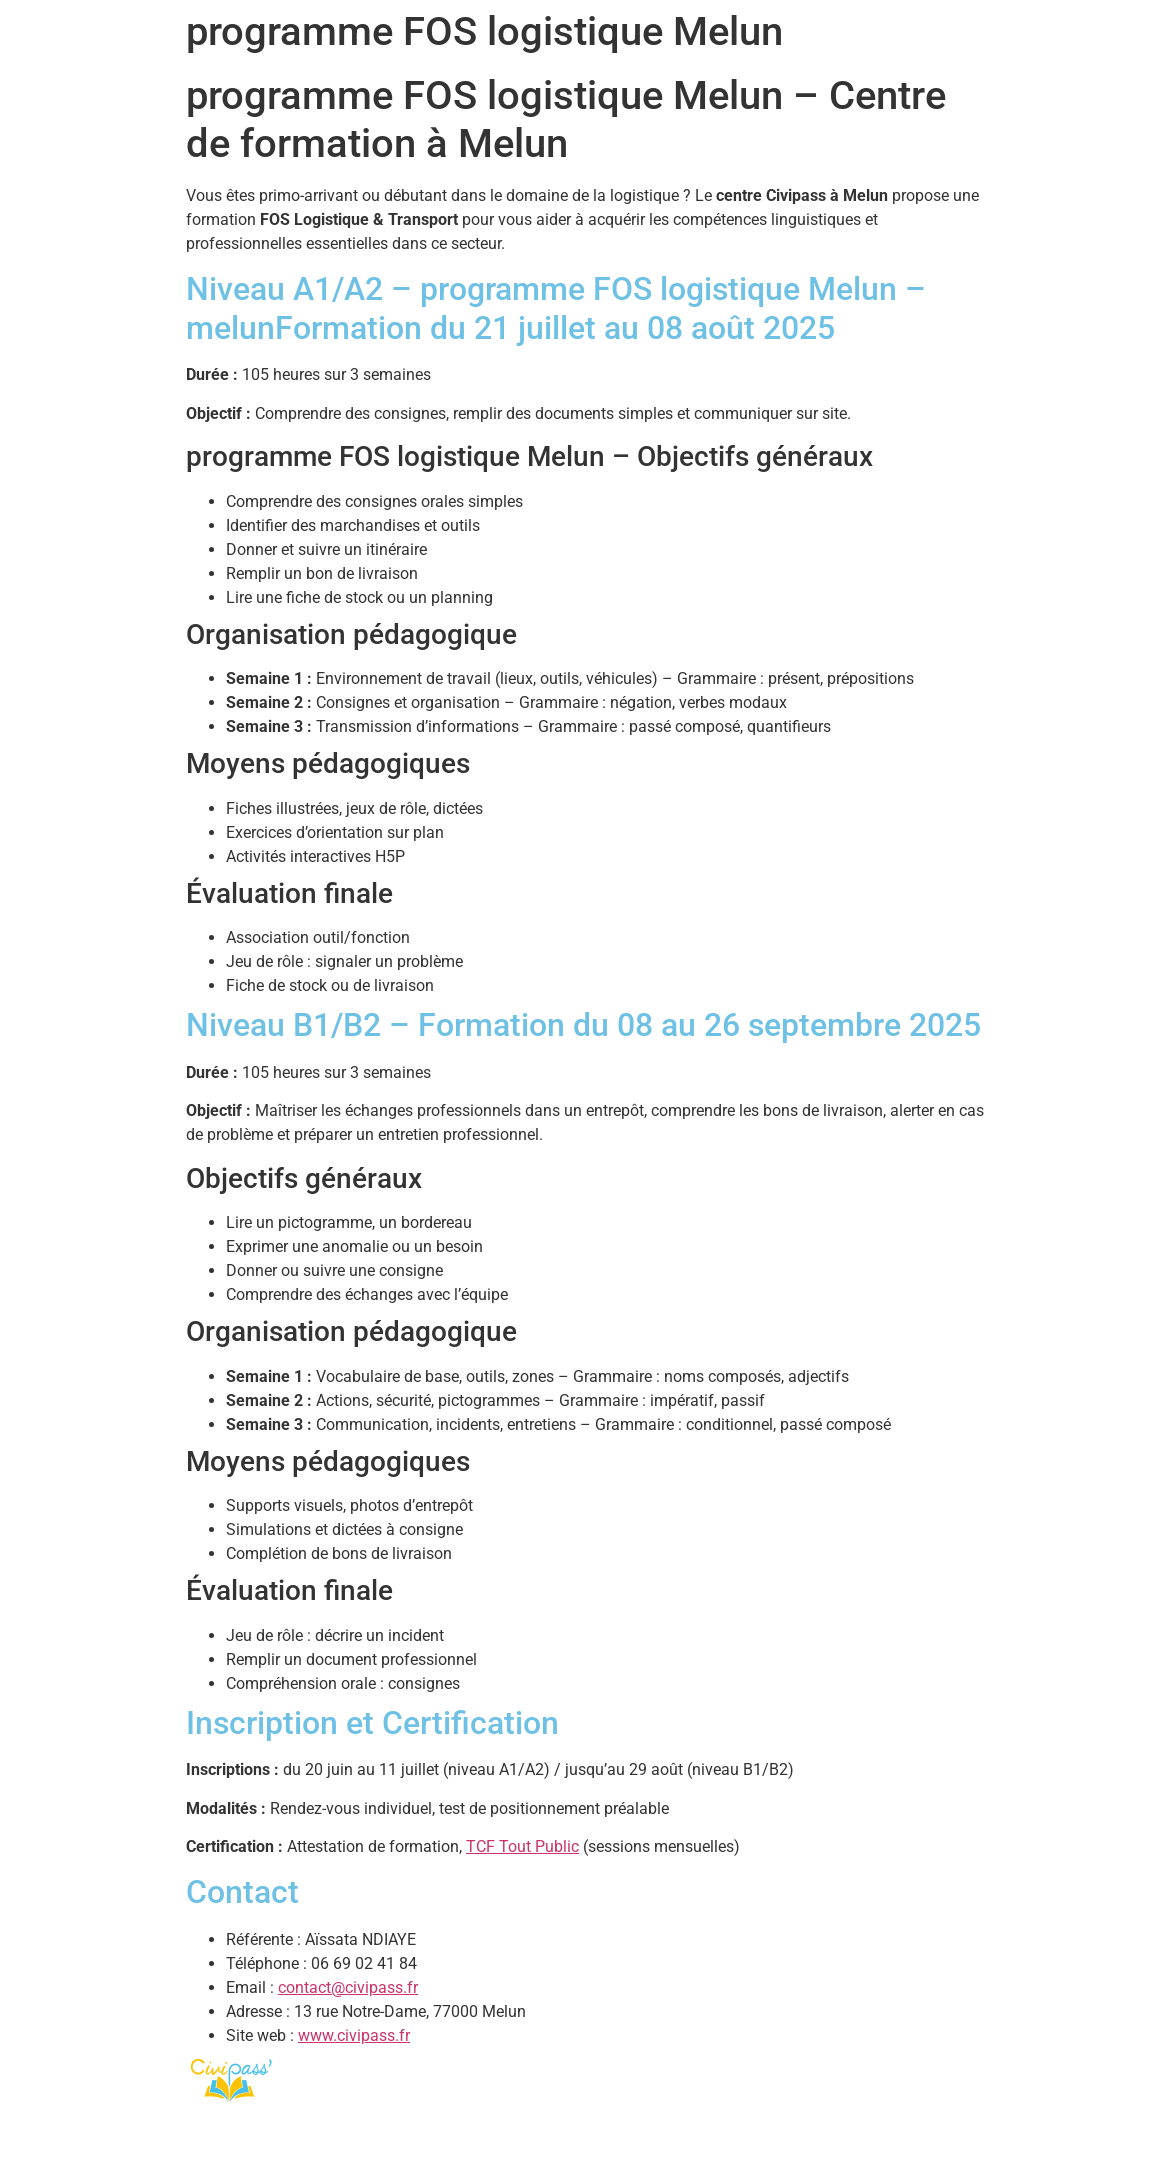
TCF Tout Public (522, 1846)
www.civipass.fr (354, 2035)
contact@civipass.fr (348, 1987)
